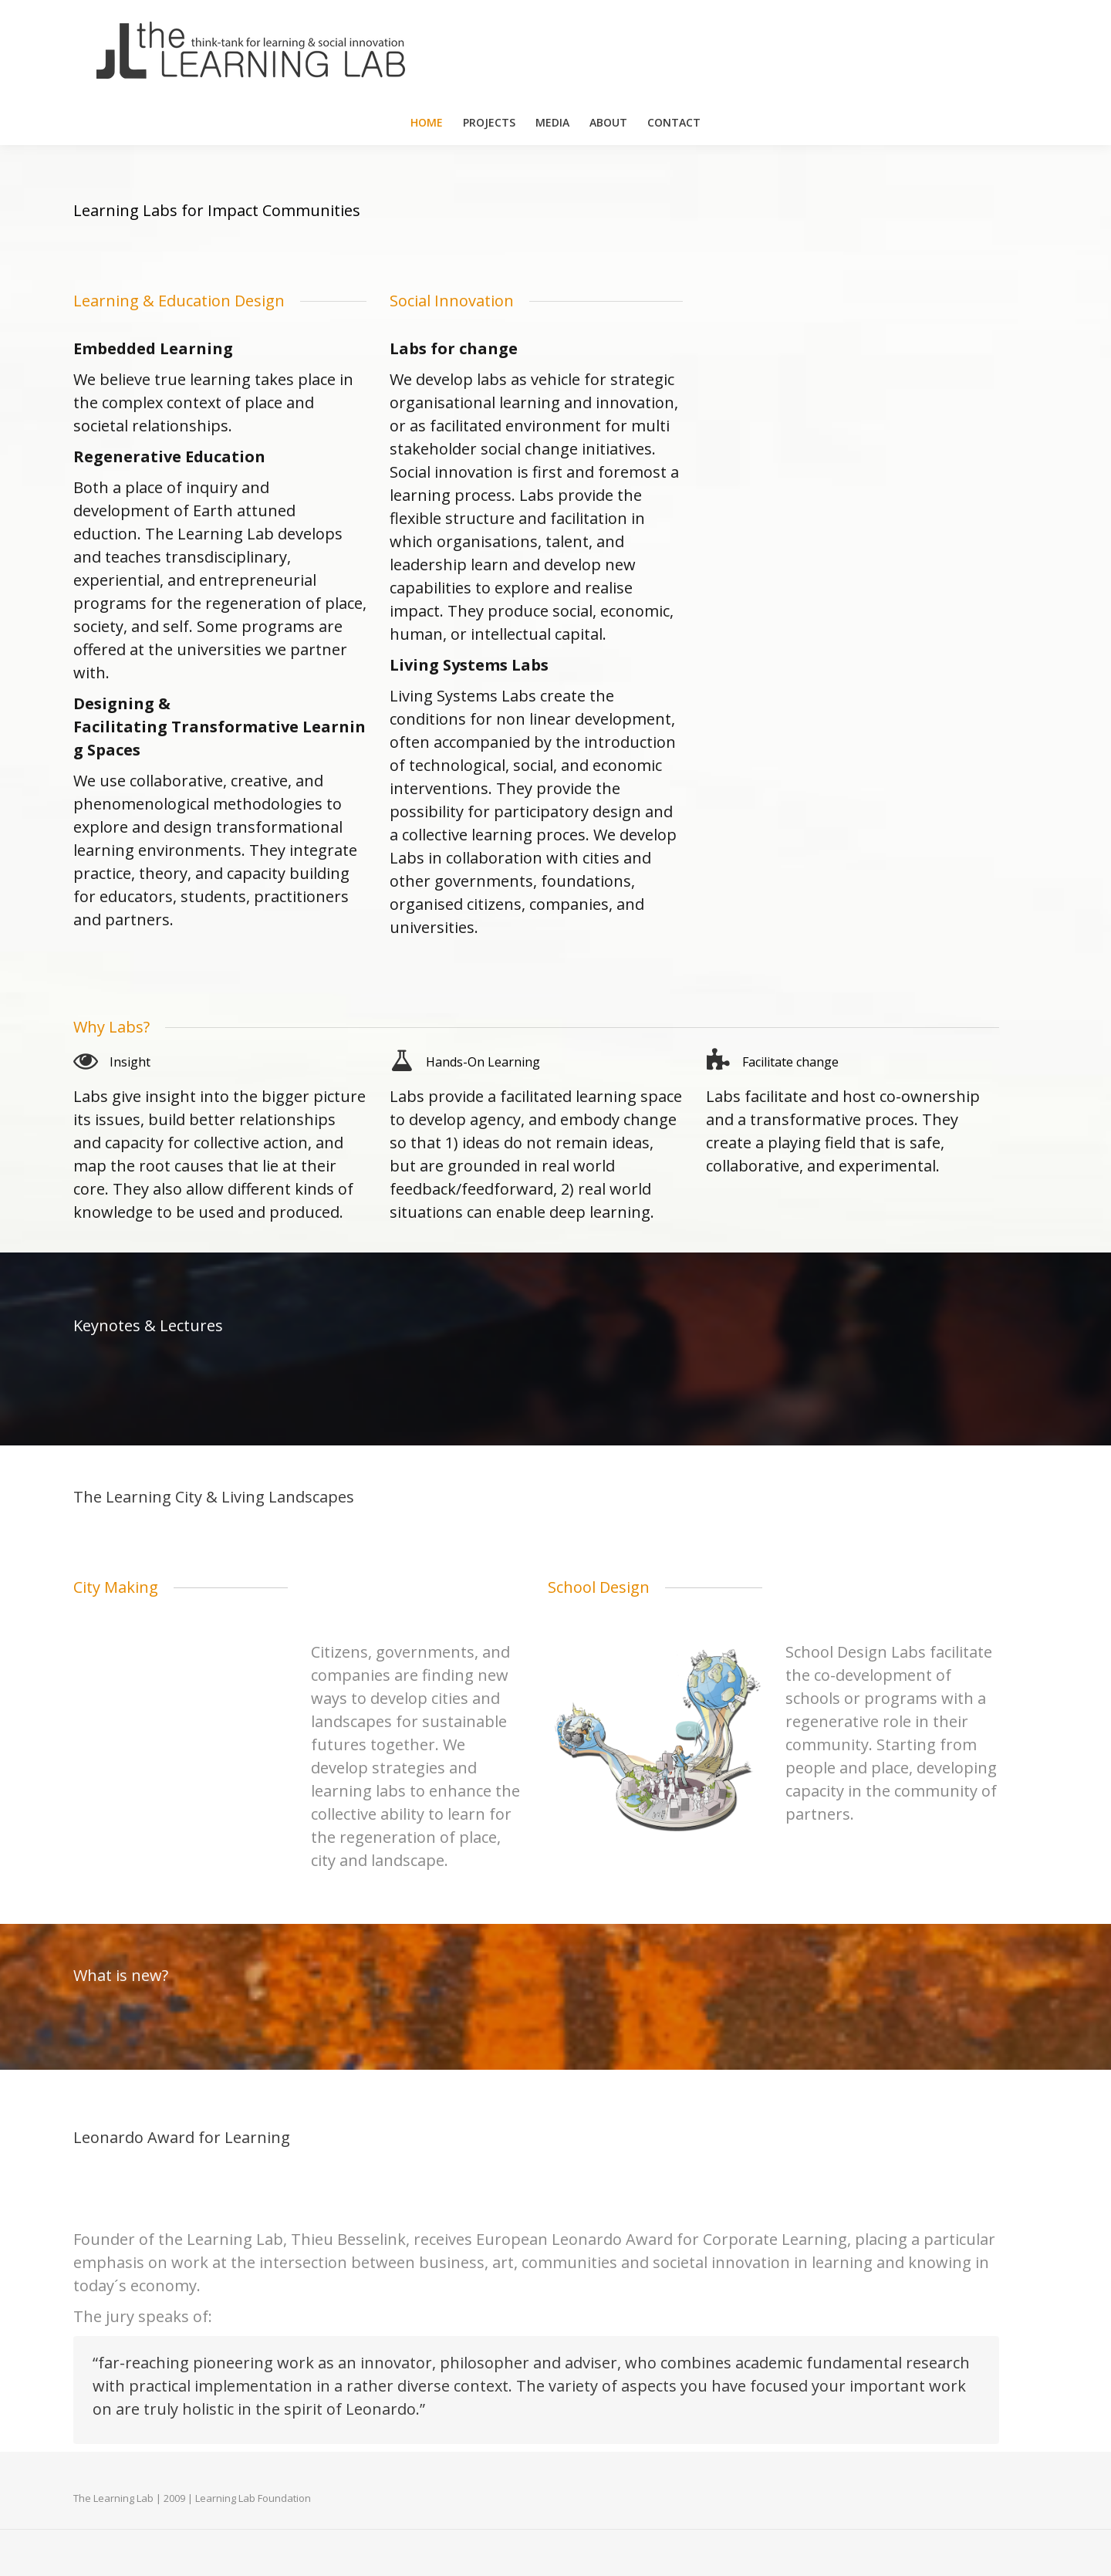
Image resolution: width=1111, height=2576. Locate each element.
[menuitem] (426, 123)
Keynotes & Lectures (148, 1325)
